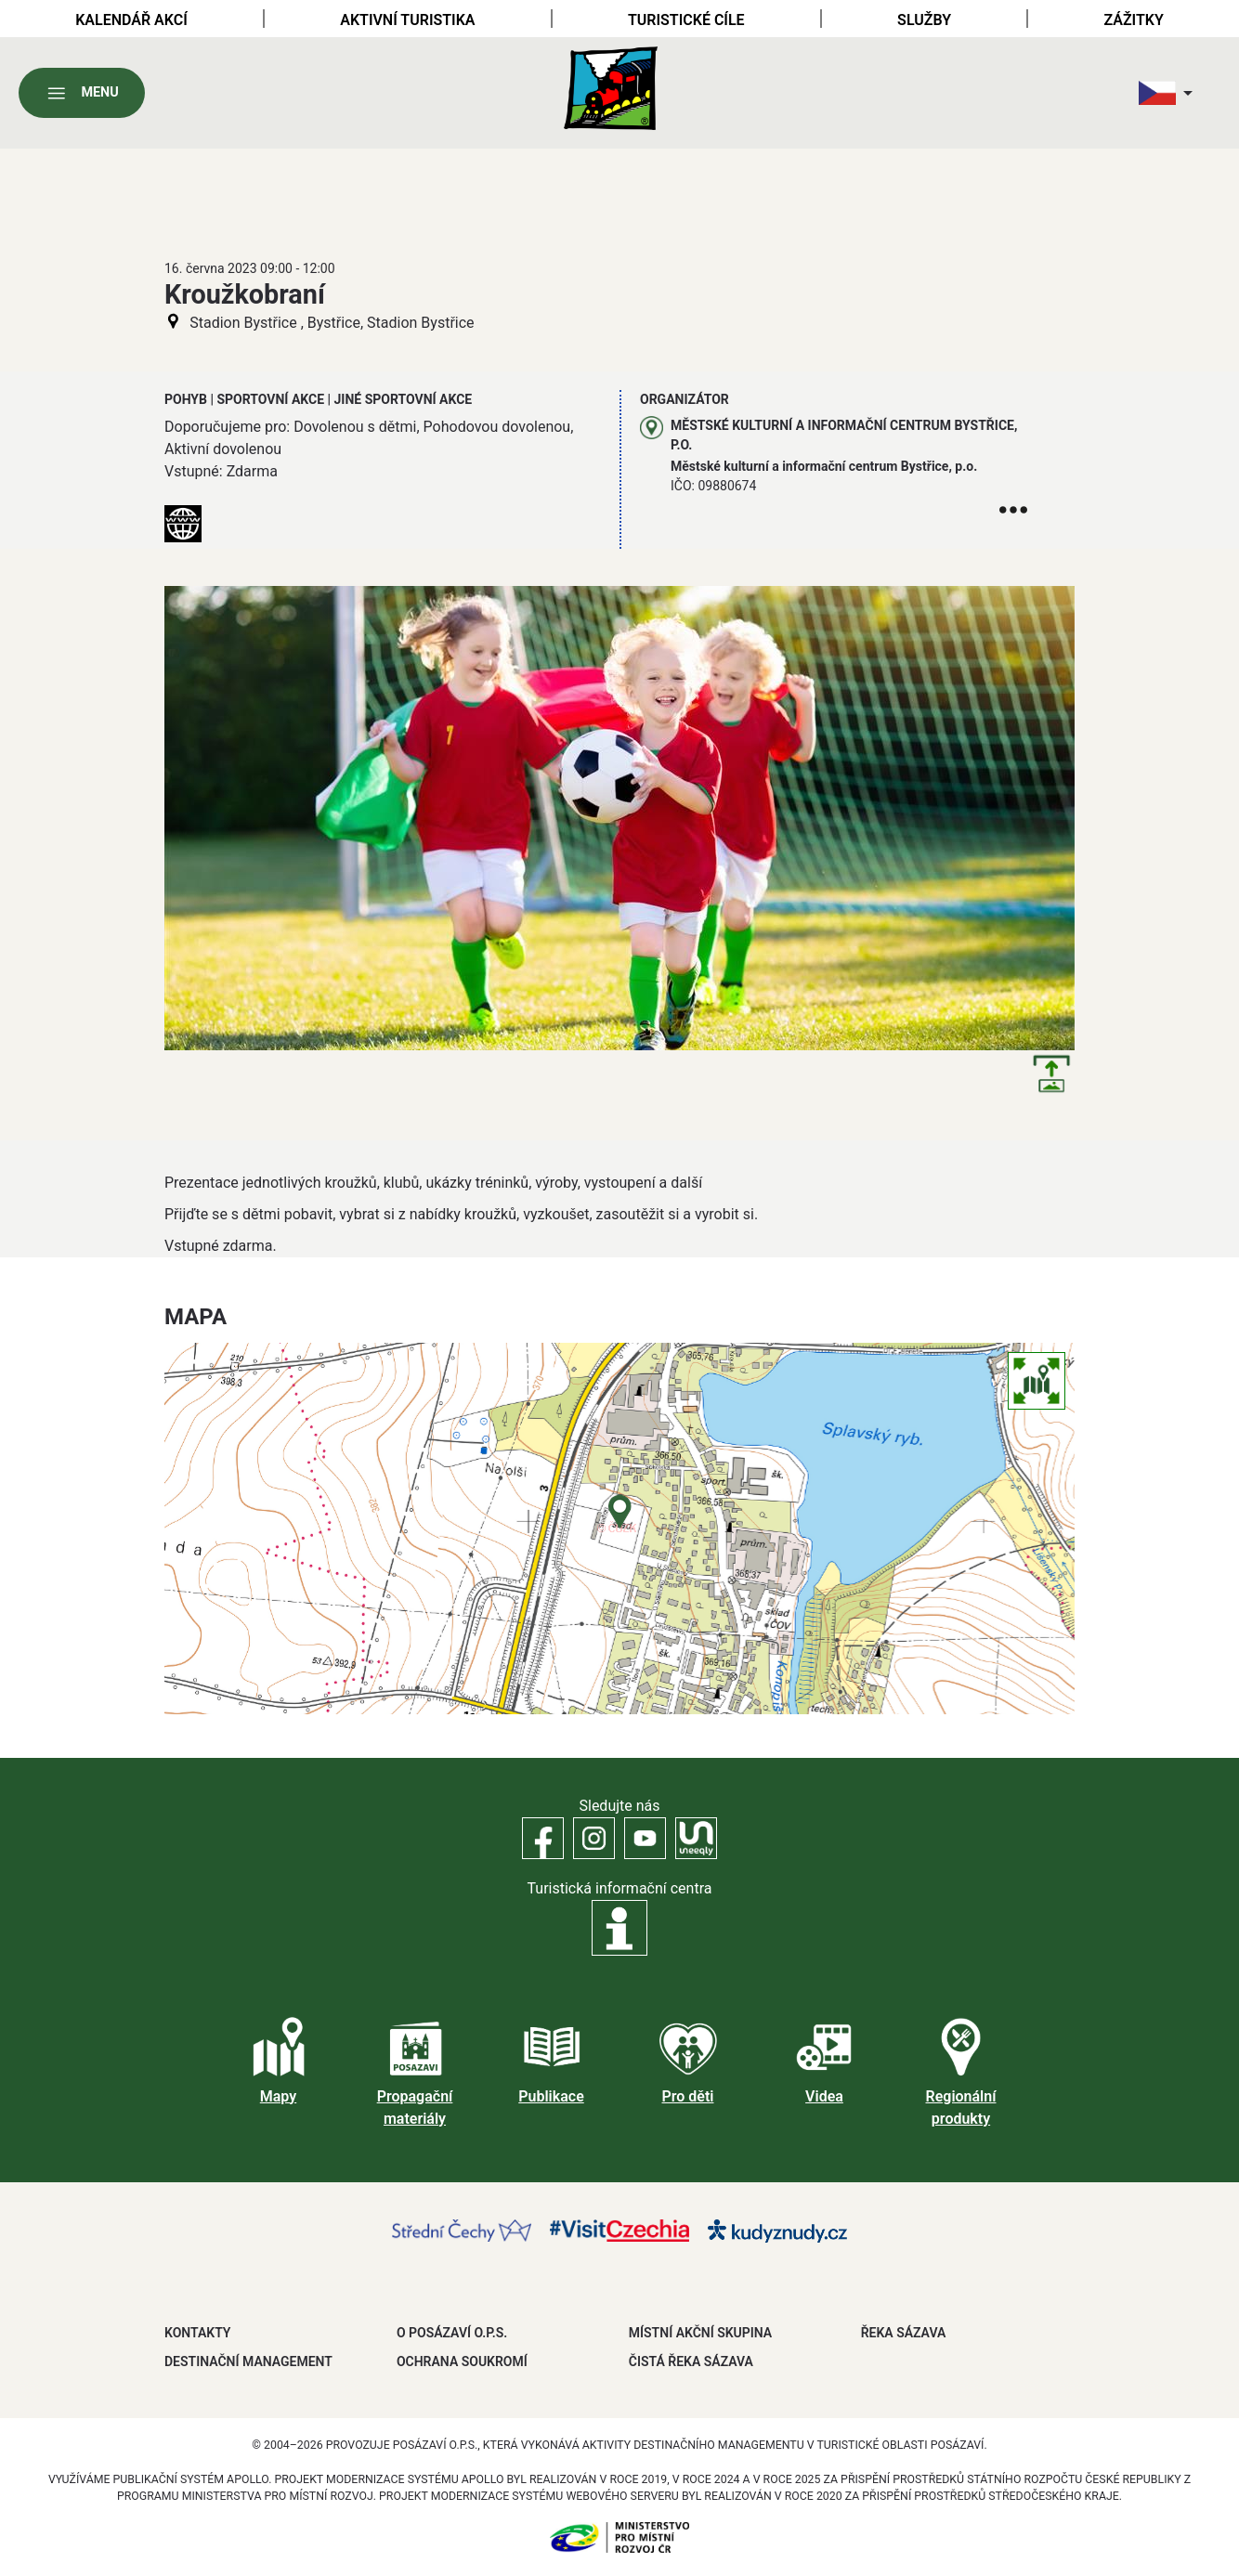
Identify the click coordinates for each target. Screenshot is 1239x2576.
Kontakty (197, 2332)
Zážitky (1133, 20)
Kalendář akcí (131, 20)
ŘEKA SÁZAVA (903, 2332)
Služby (924, 20)
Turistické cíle (686, 20)
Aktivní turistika (407, 20)
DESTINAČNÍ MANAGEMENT (248, 2361)
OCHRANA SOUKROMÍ (462, 2361)
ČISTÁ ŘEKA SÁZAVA (691, 2361)
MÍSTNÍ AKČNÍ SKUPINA (700, 2332)
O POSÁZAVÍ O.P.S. (452, 2332)
